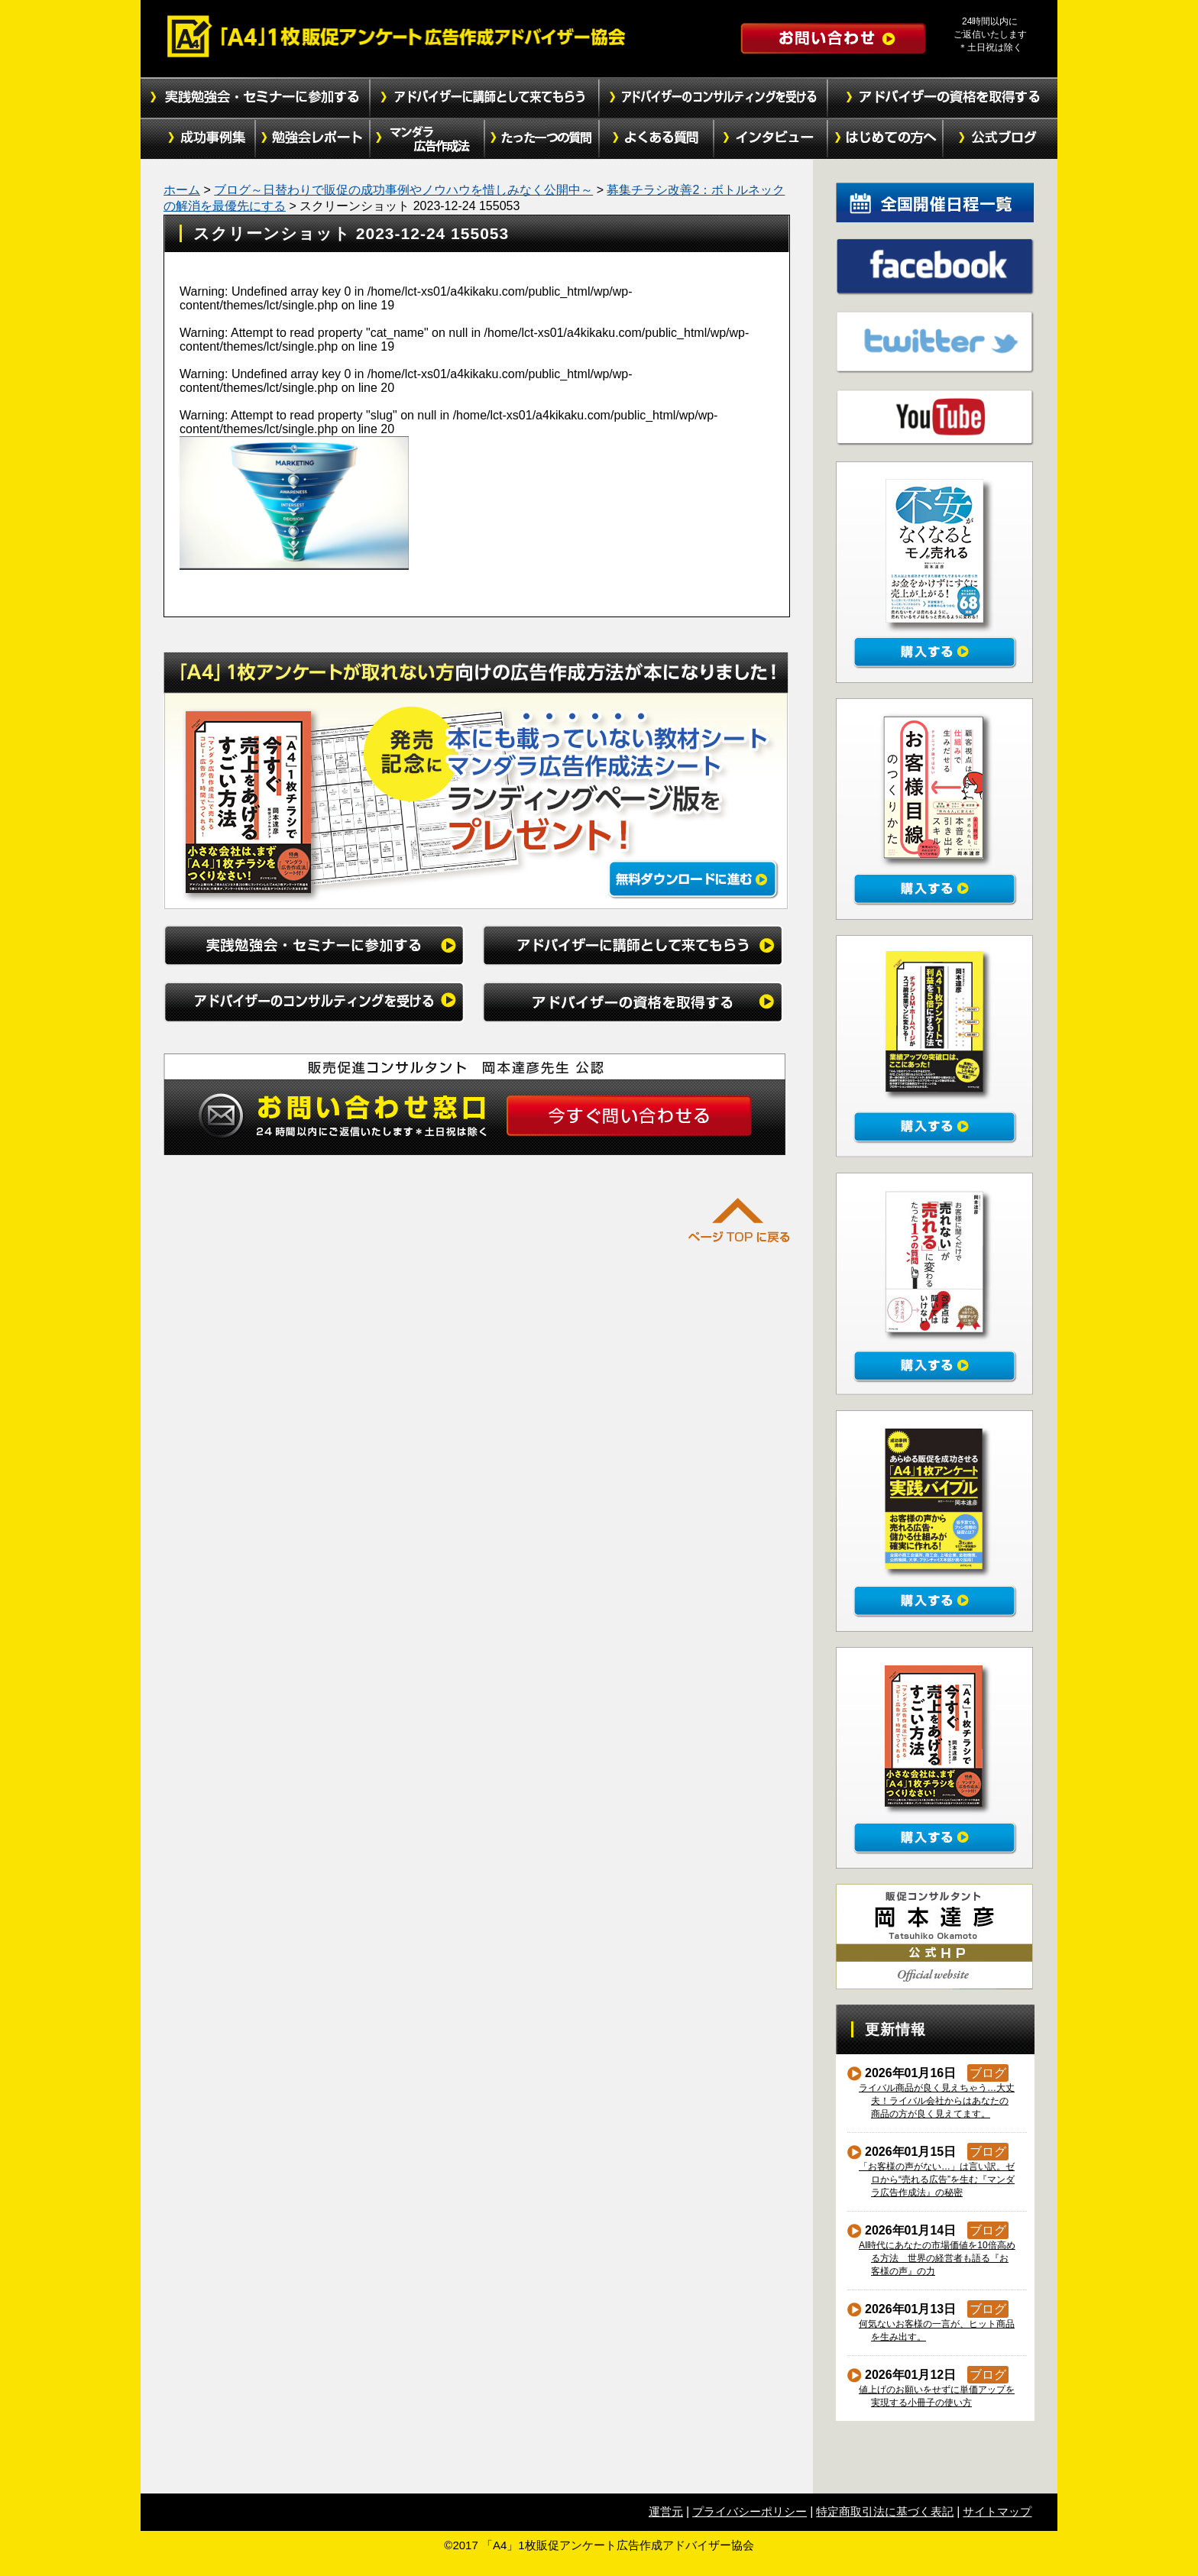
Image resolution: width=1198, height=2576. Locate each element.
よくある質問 (656, 139)
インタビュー (771, 139)
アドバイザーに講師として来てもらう (484, 97)
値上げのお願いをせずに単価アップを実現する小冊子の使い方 (937, 2396)
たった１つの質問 (541, 139)
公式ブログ (1000, 139)
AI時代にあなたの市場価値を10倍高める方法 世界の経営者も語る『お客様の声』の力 (937, 2258)
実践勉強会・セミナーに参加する (255, 97)
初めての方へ (885, 139)
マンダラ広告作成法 (427, 139)
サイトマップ (997, 2511)
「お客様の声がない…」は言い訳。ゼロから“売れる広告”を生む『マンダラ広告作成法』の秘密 (937, 2179)
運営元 (666, 2511)
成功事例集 (198, 139)
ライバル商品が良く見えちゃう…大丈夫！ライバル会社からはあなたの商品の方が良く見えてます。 (937, 2100)
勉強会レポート (312, 139)
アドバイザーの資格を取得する (942, 97)
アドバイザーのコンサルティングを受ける (713, 97)
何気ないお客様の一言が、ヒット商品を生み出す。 (937, 2330)
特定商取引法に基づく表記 (885, 2511)
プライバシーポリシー (749, 2511)
